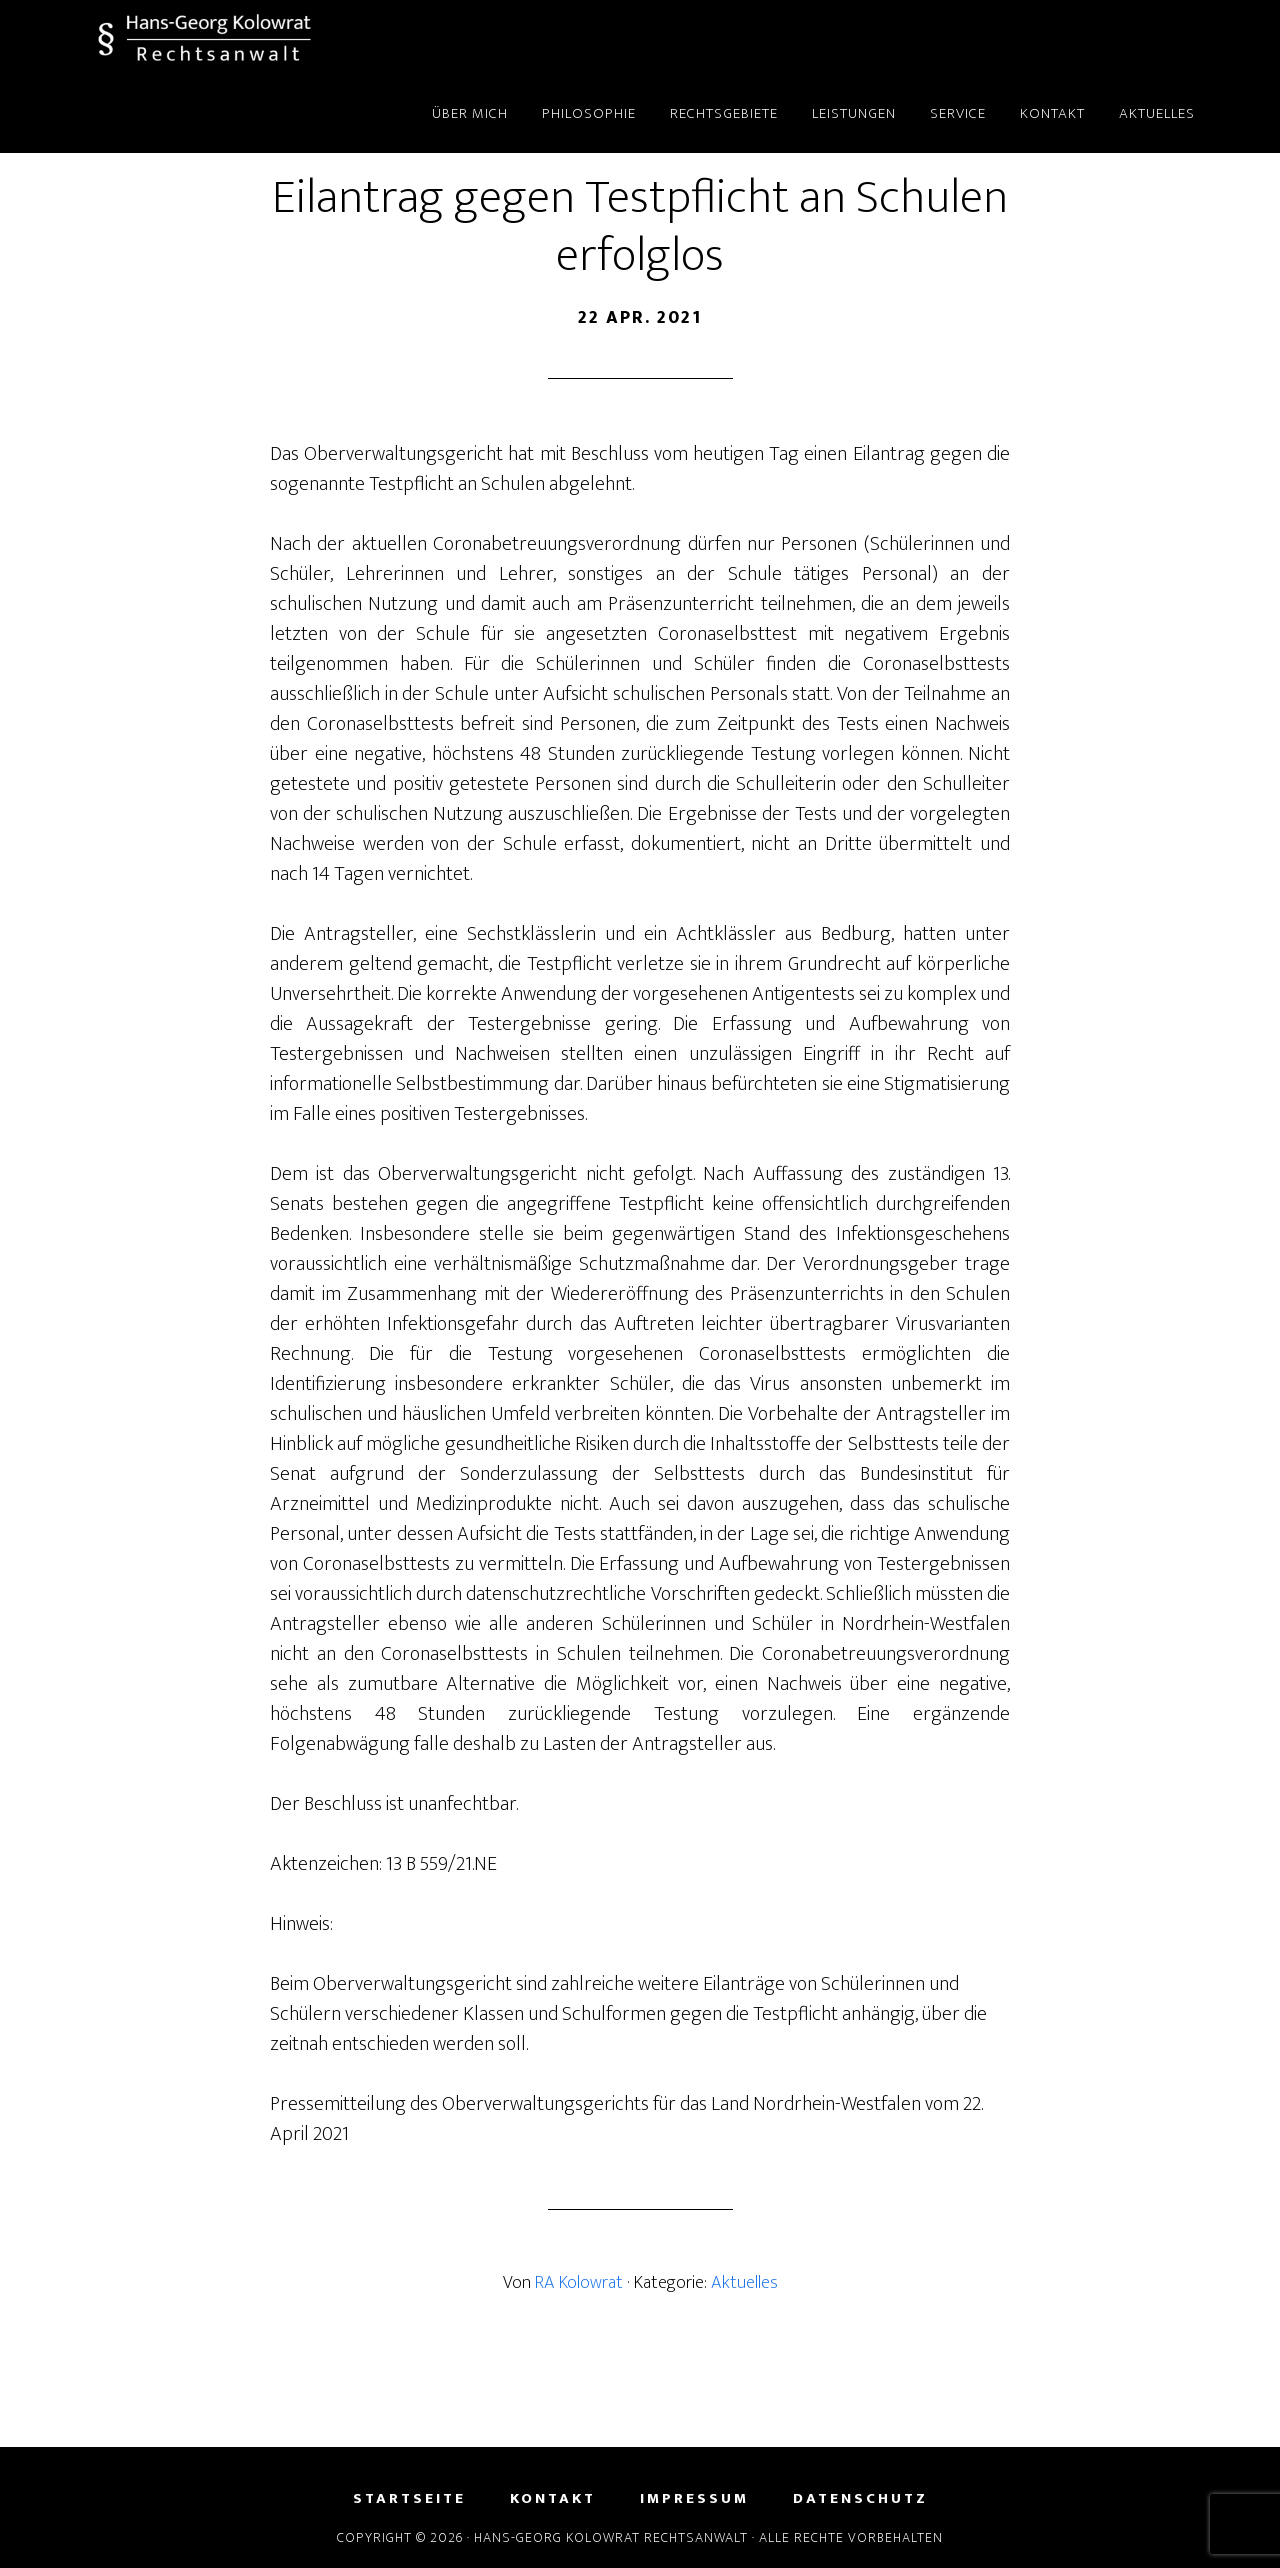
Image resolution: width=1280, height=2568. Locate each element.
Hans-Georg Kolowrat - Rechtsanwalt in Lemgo (250, 38)
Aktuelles (744, 2283)
